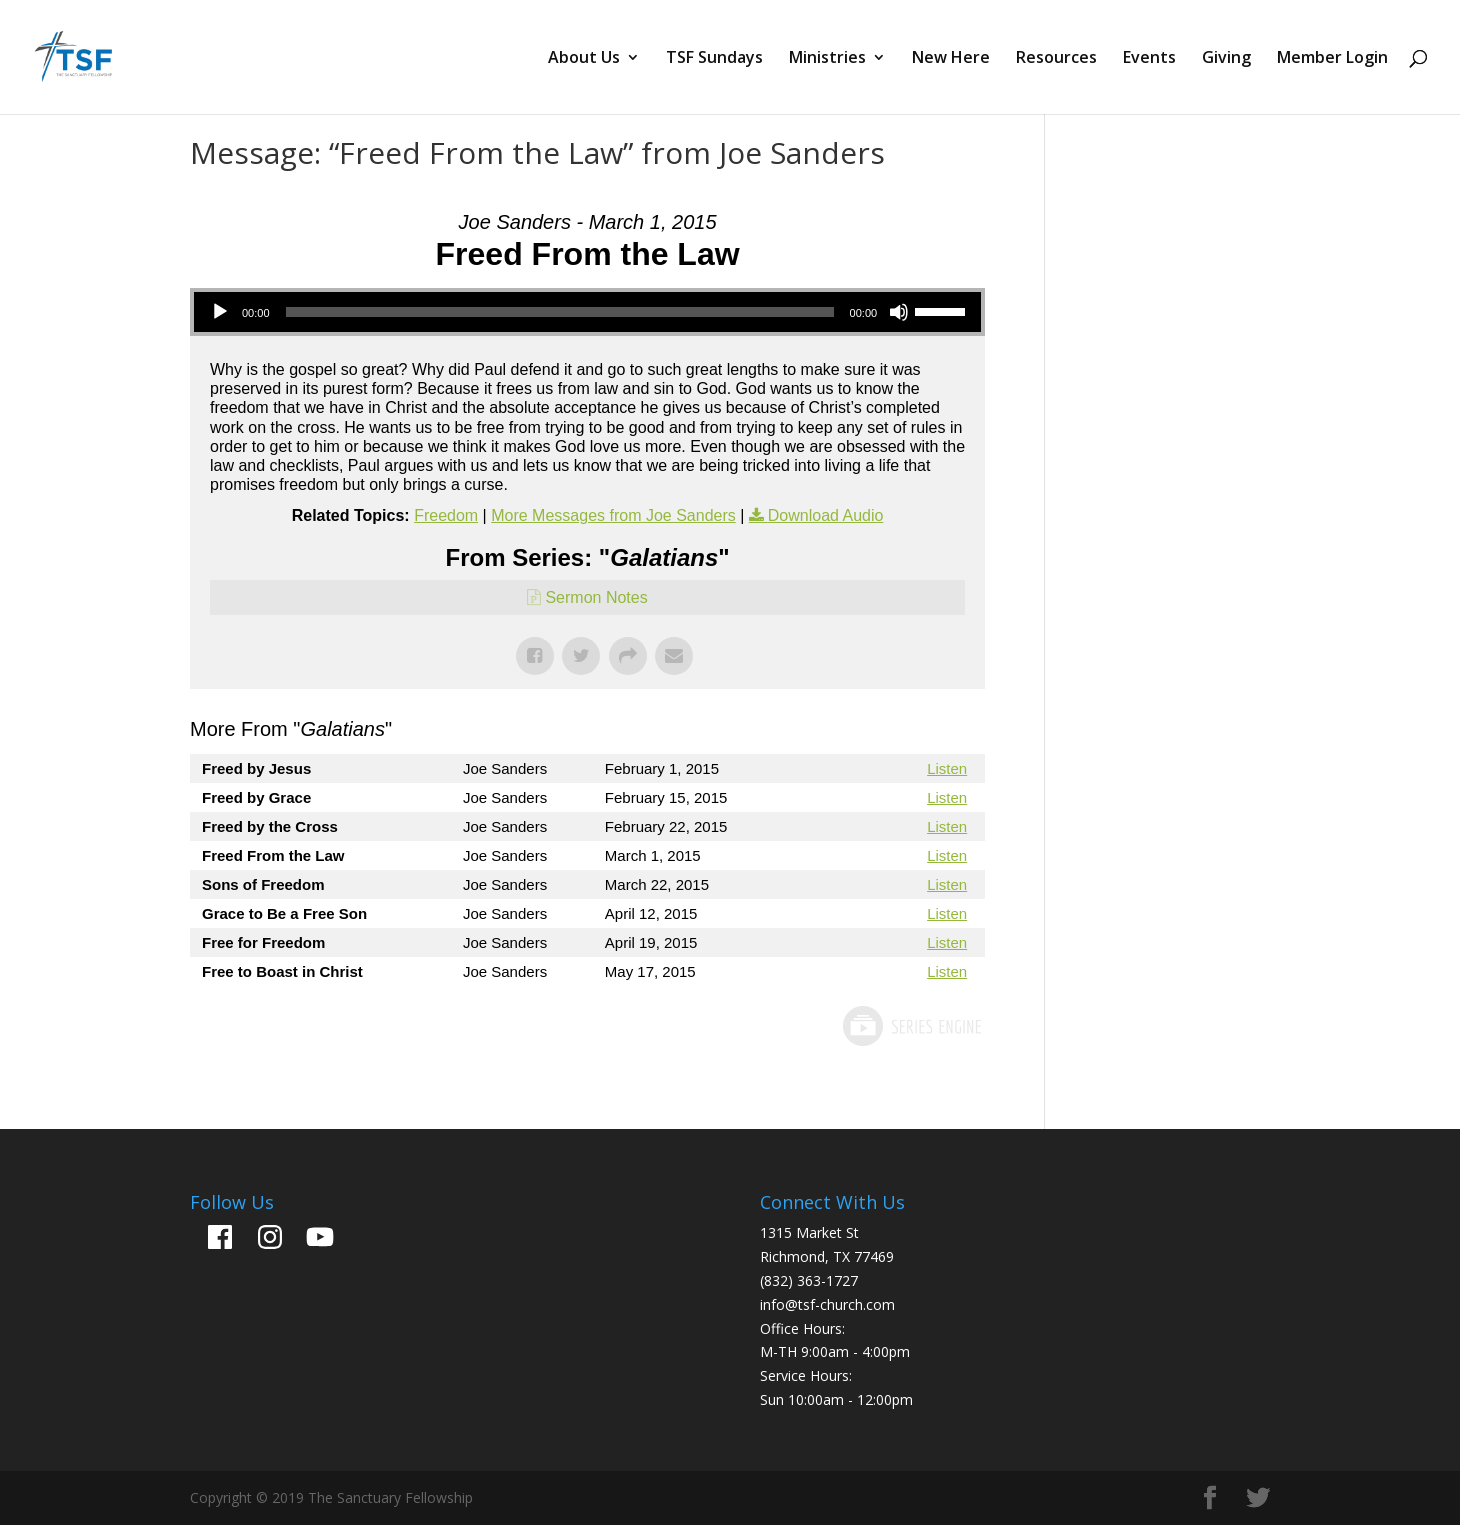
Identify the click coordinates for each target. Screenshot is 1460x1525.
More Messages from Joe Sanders (613, 515)
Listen (947, 768)
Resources (1056, 59)
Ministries (827, 59)
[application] (587, 312)
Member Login (1332, 59)
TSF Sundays (714, 59)
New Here (951, 59)
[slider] (560, 312)
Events (1149, 59)
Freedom (446, 515)
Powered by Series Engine (911, 1026)
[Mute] (899, 312)
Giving (1226, 59)
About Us (584, 59)
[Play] (220, 312)
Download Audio (826, 515)
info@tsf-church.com (827, 1304)
